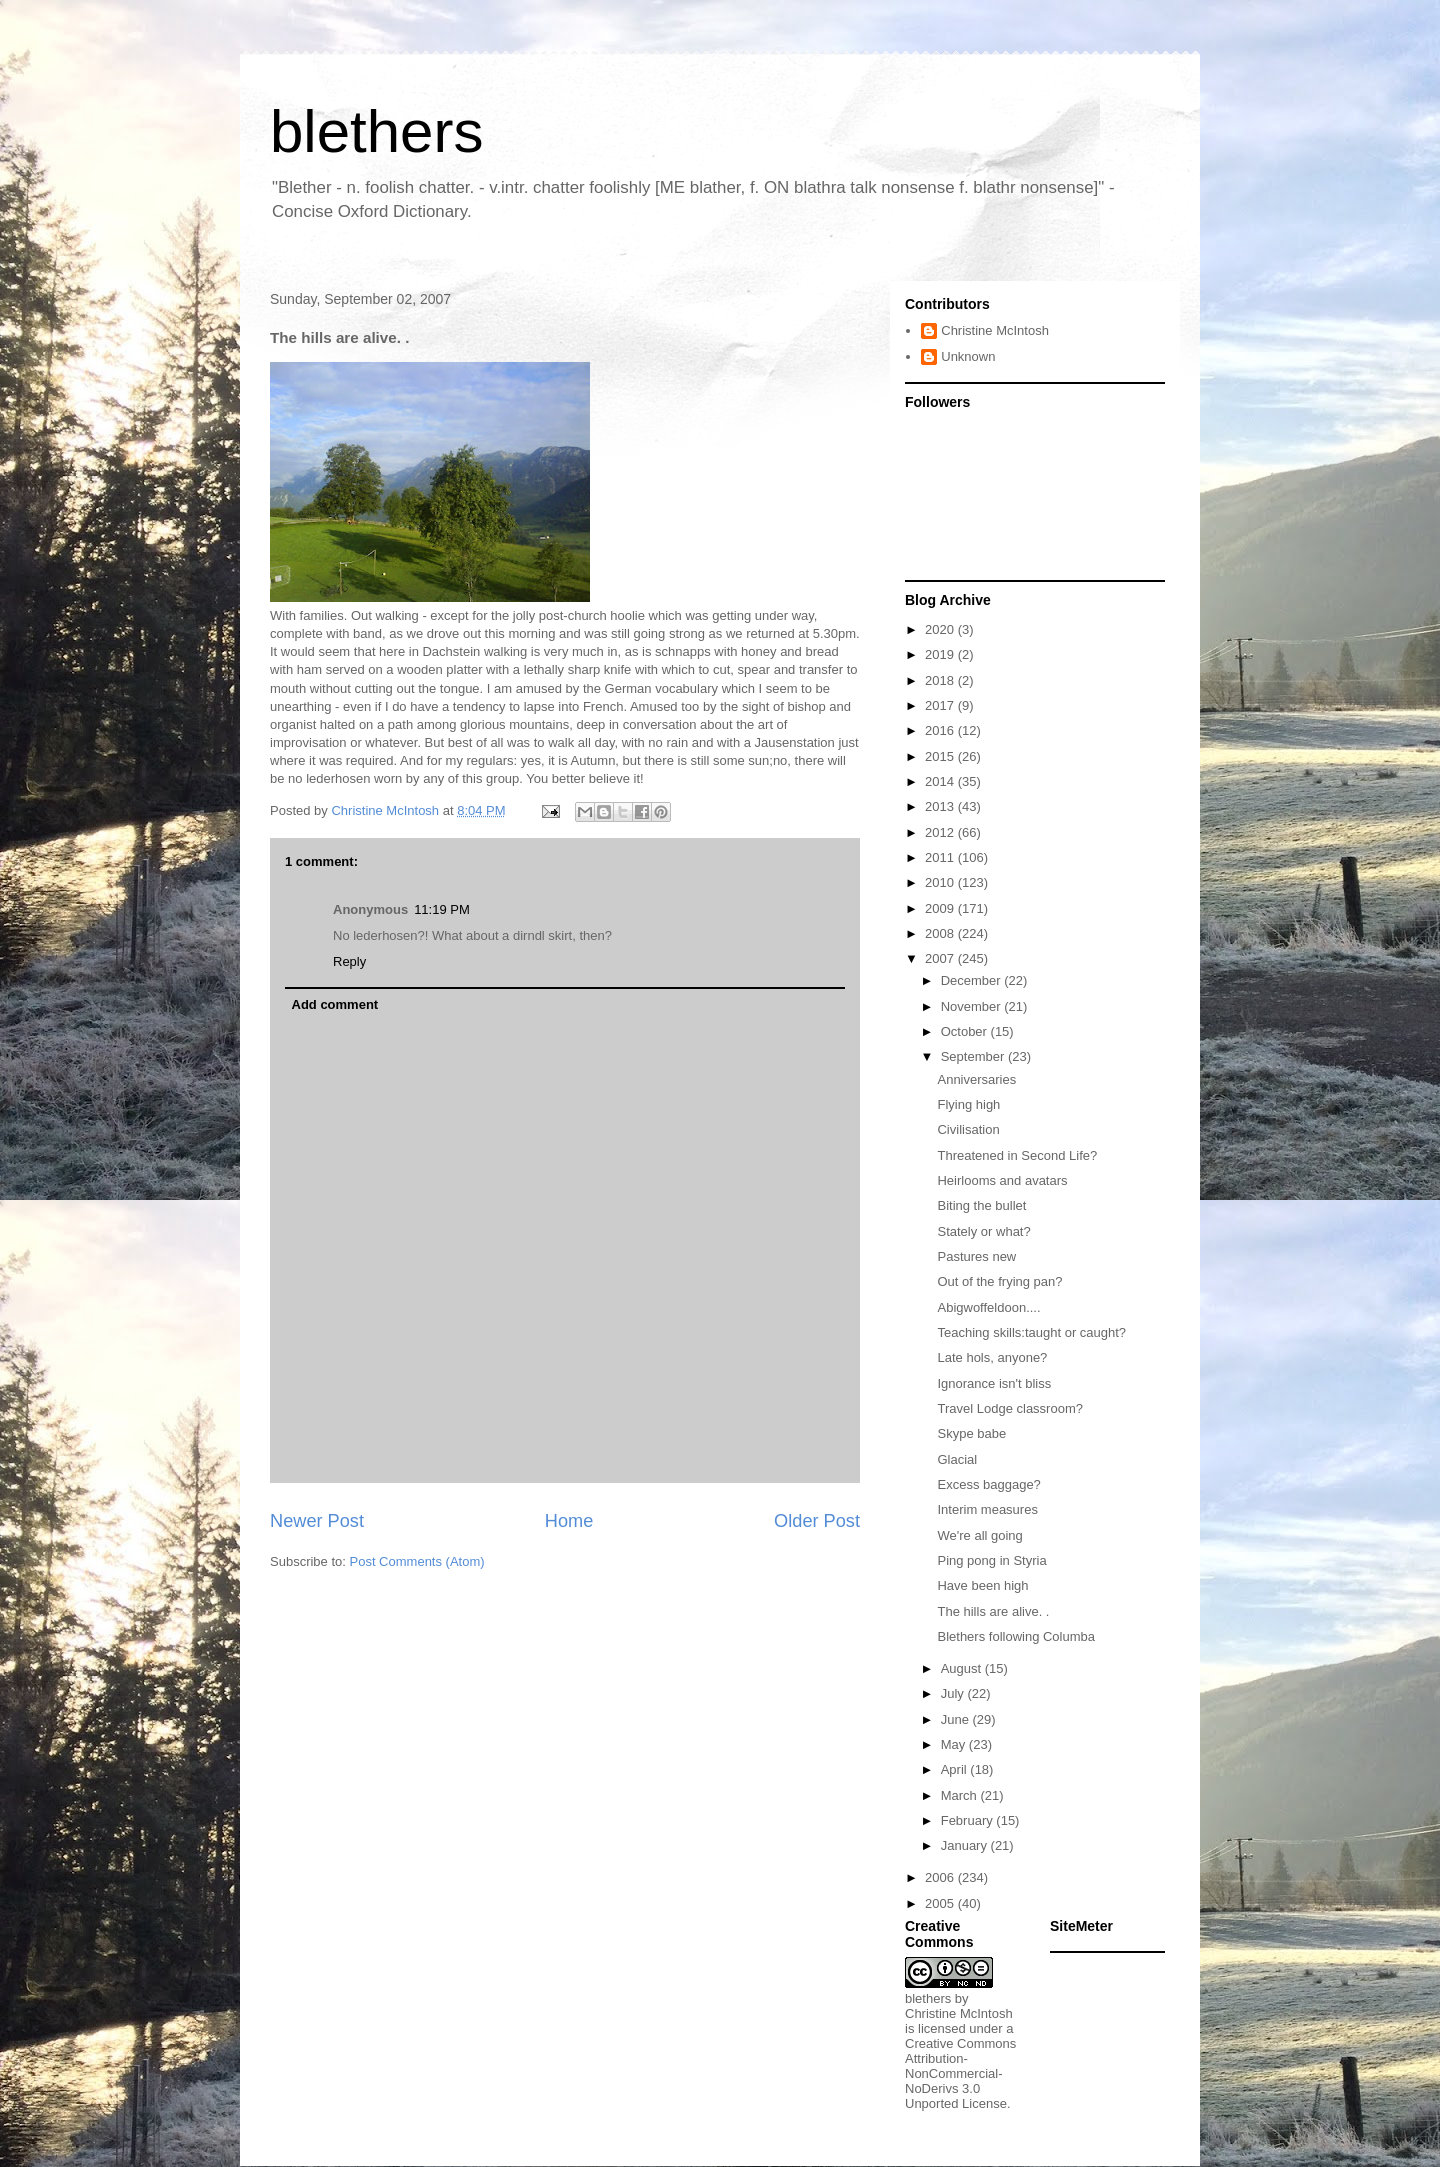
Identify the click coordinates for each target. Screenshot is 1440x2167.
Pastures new (976, 1256)
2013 (941, 806)
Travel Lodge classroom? (1009, 1408)
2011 (941, 857)
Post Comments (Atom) (417, 1561)
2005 (941, 1903)
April (956, 1769)
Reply (349, 961)
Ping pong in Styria (991, 1560)
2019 (941, 654)
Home (569, 1521)
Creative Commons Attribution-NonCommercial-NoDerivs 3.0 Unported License (960, 2073)
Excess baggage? (988, 1484)
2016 (941, 730)
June (957, 1719)
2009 (941, 908)
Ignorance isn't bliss (994, 1383)
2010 (941, 882)
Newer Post (317, 1521)
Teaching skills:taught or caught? (1031, 1332)
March (961, 1795)
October (966, 1031)
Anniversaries (976, 1079)
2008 (941, 933)
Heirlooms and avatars (1002, 1180)
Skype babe (971, 1433)
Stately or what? (983, 1231)
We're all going (979, 1535)
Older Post (817, 1521)
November (973, 1006)
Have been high (982, 1585)
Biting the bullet (981, 1205)
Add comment (335, 1004)
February (969, 1820)
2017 (941, 705)
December (973, 980)
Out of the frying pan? (999, 1281)
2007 (941, 958)
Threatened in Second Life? (1017, 1155)
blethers (376, 131)
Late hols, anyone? (992, 1357)
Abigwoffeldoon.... (988, 1307)
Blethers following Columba (1016, 1636)
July (954, 1693)
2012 (941, 832)
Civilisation (968, 1129)
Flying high (968, 1104)
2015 (941, 756)
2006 (941, 1877)
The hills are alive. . (993, 1611)
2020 (941, 629)
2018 (941, 680)
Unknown (968, 356)
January (966, 1845)
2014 (941, 781)
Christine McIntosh (995, 330)
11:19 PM (442, 909)
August (963, 1668)
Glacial (957, 1459)
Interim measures (987, 1509)
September (974, 1056)
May (955, 1744)
